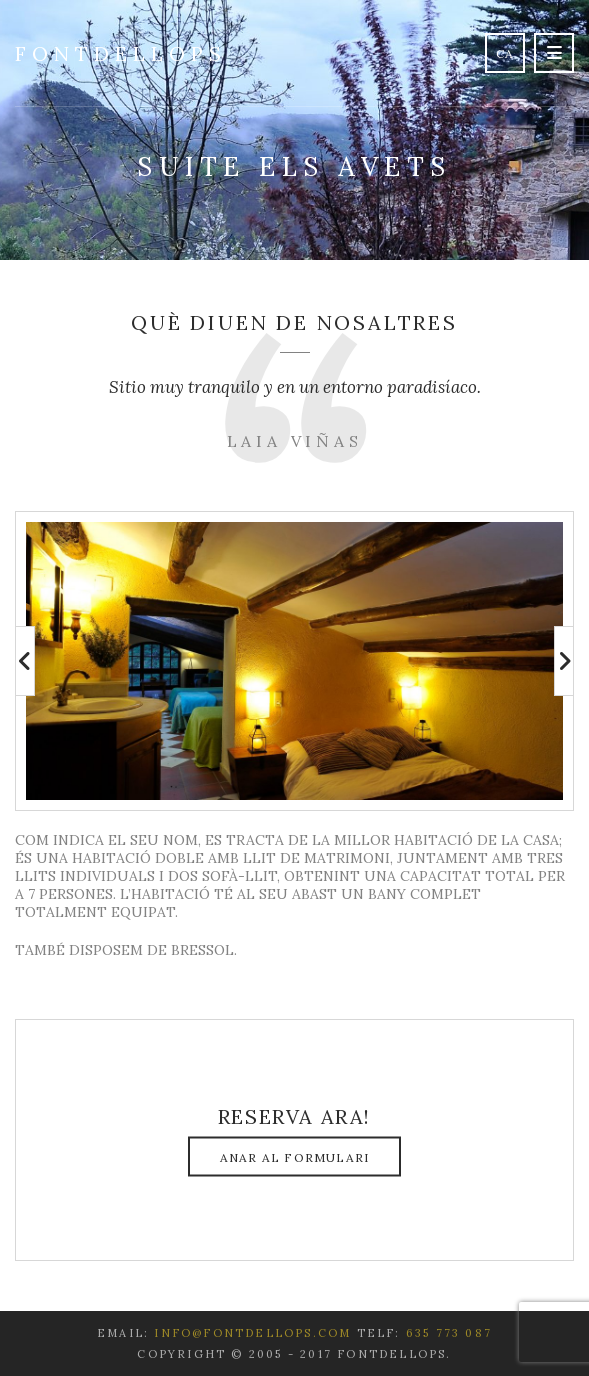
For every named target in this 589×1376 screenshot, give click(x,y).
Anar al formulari (294, 1157)
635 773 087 (449, 1333)
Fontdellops (121, 53)
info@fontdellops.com (252, 1333)
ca (505, 53)
